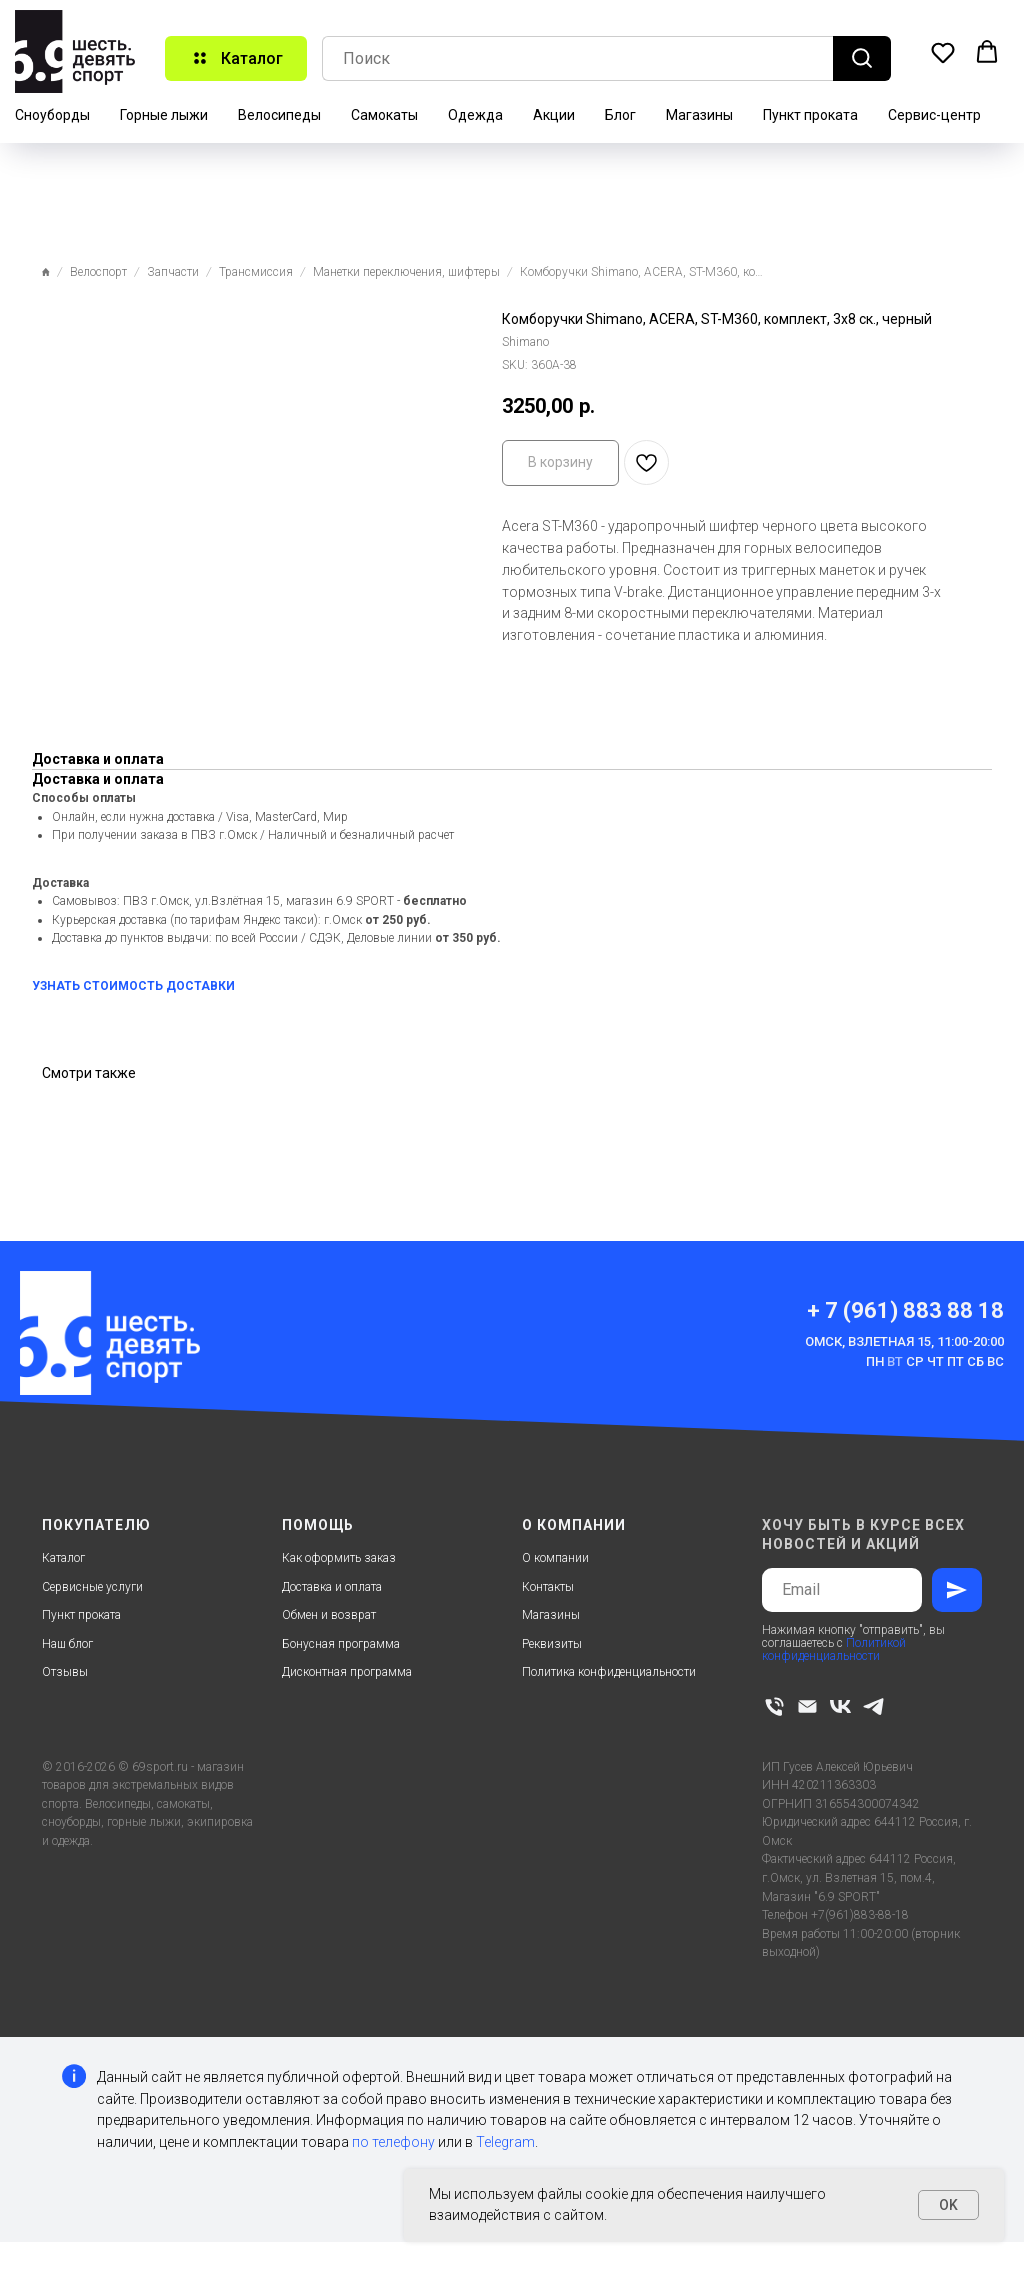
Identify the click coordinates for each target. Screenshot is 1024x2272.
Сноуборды (52, 115)
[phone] (774, 1706)
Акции (554, 115)
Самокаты (384, 115)
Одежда (475, 115)
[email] (807, 1706)
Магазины (699, 115)
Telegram (505, 2142)
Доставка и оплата (332, 1587)
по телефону (393, 2142)
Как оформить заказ (339, 1558)
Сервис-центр (934, 115)
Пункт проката (810, 115)
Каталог (63, 1558)
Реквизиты (552, 1644)
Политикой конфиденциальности (834, 1649)
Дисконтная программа (347, 1672)
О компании (555, 1558)
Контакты (548, 1587)
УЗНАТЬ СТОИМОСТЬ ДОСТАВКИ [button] (133, 986)
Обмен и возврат (329, 1615)
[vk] (840, 1706)
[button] (943, 52)
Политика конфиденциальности (609, 1672)
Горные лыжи (164, 115)
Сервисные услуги (92, 1587)
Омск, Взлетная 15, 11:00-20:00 (904, 1341)
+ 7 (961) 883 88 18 (905, 1310)
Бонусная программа (341, 1644)
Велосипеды (279, 115)
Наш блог (67, 1644)
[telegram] (873, 1706)
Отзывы (65, 1672)
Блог (620, 115)
